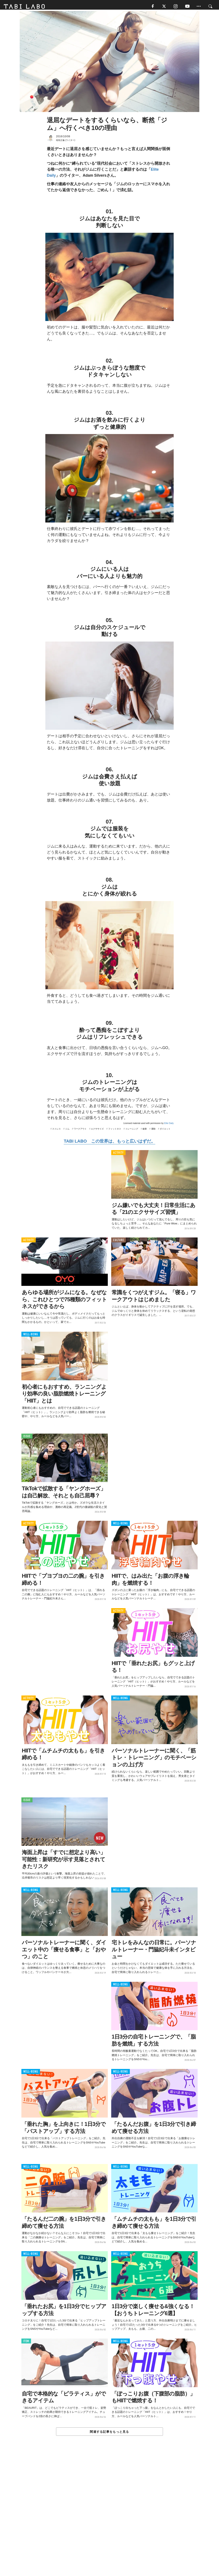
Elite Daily (169, 1125)
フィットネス (114, 1131)
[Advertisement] (109, 2516)
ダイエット (165, 1131)
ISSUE (27, 1438)
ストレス (56, 1131)
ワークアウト (80, 1131)
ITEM (26, 2343)
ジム (67, 1131)
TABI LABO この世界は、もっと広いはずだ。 (109, 1143)
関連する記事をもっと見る (109, 2433)
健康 (144, 1131)
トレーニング (131, 1131)
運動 (153, 1131)
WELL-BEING (30, 1336)
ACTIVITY (118, 1154)
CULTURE (118, 1241)
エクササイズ (97, 1131)
